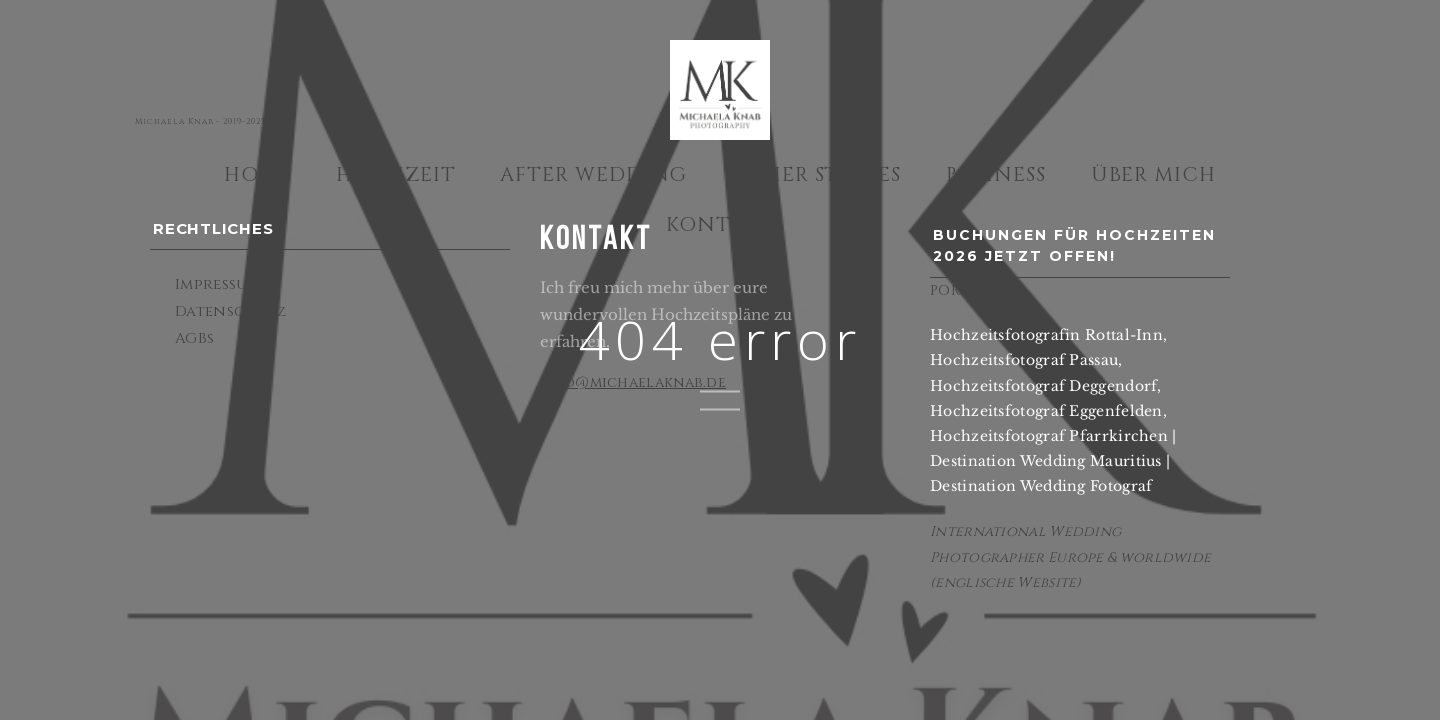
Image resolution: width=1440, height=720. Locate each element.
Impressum (218, 284)
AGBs (194, 338)
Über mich (1154, 174)
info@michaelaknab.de (633, 382)
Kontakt (720, 224)
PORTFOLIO (972, 290)
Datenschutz (230, 311)
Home (258, 174)
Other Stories (816, 174)
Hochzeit (396, 174)
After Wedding (593, 174)
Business (996, 174)
